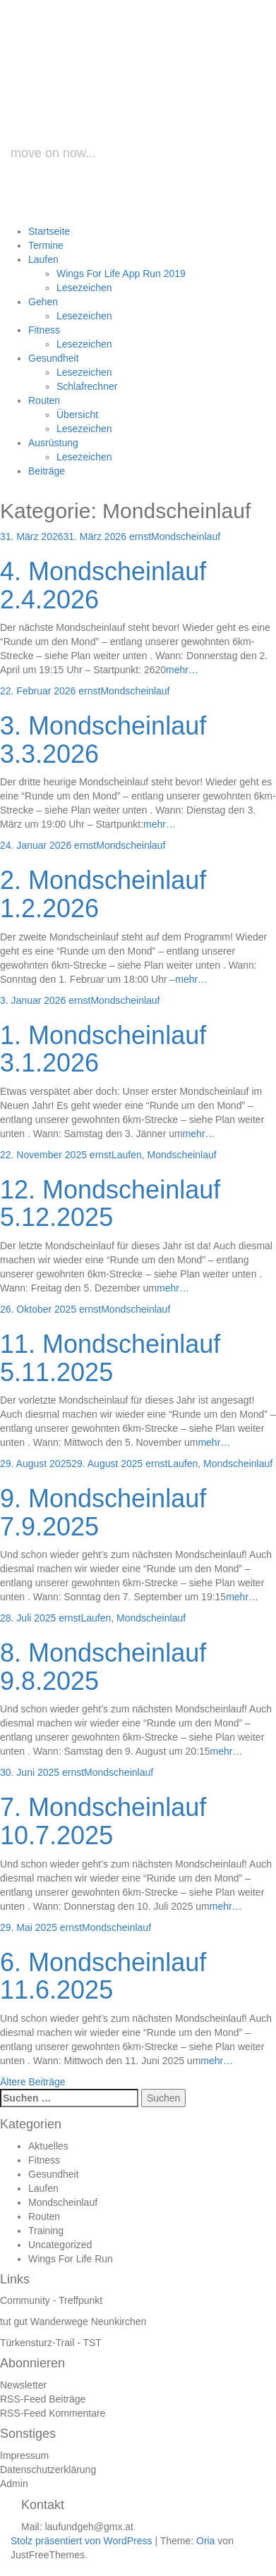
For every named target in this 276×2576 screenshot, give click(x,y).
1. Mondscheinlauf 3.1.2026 (103, 1049)
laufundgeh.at (143, 108)
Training (46, 2230)
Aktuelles (48, 2146)
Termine (46, 245)
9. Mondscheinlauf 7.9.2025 (103, 1512)
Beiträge (46, 471)
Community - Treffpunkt (51, 2300)
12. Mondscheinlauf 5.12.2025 (110, 1203)
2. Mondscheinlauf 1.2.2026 (103, 894)
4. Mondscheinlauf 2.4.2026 (103, 585)
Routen (44, 400)
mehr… (182, 669)
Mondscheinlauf (185, 536)
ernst (140, 536)
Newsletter (23, 2385)
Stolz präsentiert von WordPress (81, 2540)
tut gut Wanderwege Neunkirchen (73, 2321)
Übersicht (77, 414)
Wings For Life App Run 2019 (121, 273)
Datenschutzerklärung (48, 2469)
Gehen (43, 301)
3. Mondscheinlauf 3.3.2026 (103, 739)
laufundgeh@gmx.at (88, 2526)
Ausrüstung (53, 442)
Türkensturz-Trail (37, 2342)
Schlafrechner (86, 386)
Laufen (43, 259)
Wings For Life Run (70, 2258)
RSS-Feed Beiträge (42, 2399)
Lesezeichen (84, 287)
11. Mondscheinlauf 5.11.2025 (110, 1358)
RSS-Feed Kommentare (52, 2413)
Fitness (44, 330)
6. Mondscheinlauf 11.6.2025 (103, 1976)
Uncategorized (60, 2244)
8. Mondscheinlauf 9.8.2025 (103, 1666)
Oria (205, 2540)
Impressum (24, 2455)
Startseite (49, 231)
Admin (14, 2483)
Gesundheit (53, 358)
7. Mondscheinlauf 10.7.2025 (103, 1821)
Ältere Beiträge (33, 2081)
